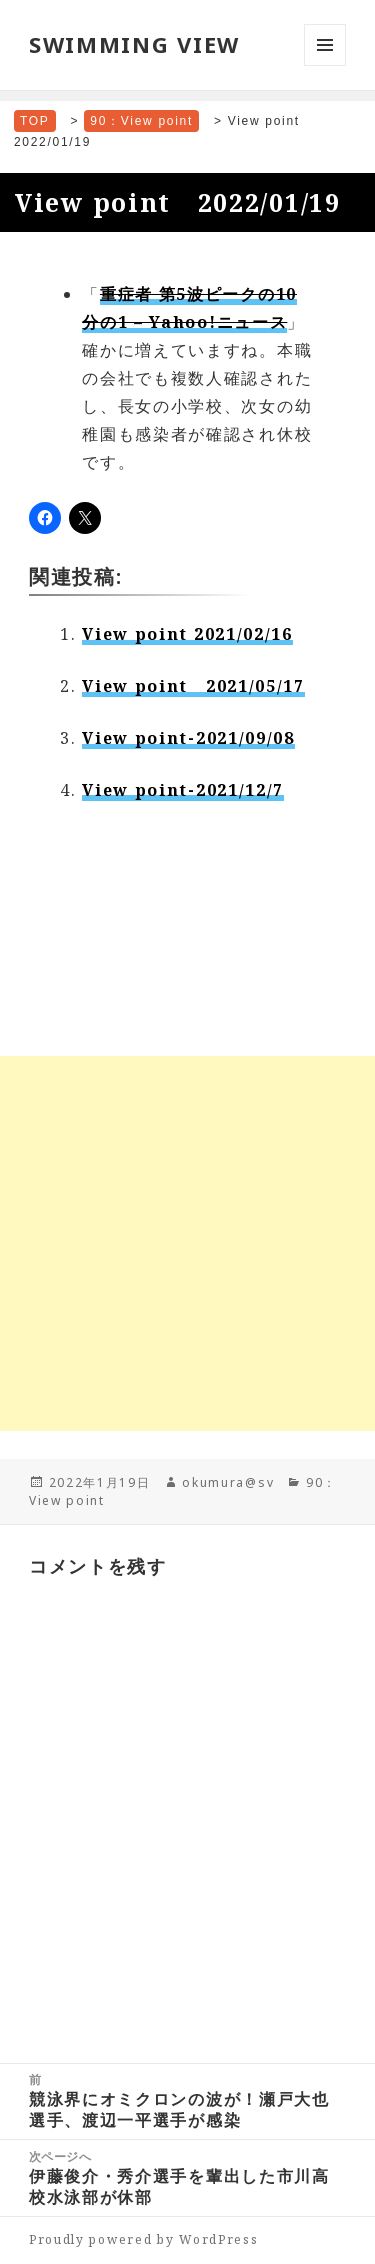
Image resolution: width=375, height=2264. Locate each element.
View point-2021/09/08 (188, 738)
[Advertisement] (187, 1243)
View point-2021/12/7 (183, 790)
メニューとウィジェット (325, 65)
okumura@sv (228, 1482)
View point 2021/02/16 (187, 634)
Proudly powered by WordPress (144, 2239)
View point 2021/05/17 (193, 686)
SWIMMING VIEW (134, 44)
